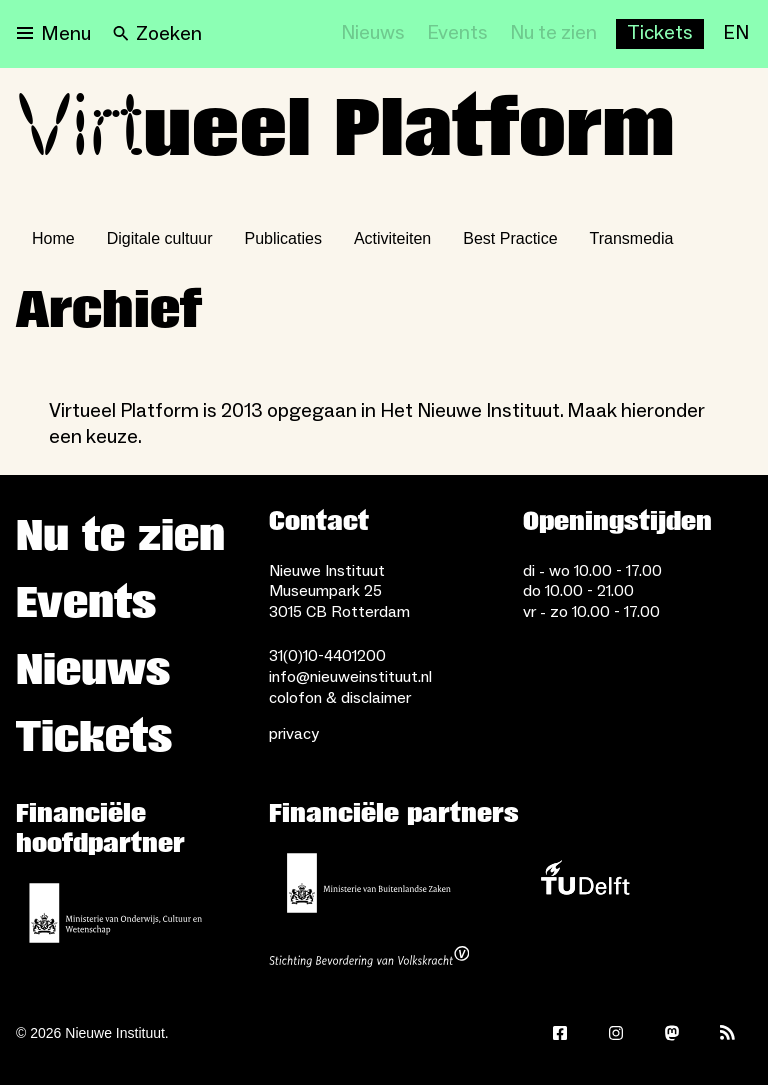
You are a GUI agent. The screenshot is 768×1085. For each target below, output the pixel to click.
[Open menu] (54, 34)
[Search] (157, 34)
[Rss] (728, 1033)
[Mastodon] (672, 1033)
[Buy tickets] (660, 34)
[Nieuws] (373, 34)
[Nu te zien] (553, 34)
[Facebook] (560, 1033)
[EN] (736, 34)
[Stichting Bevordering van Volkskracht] (369, 959)
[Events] (457, 34)
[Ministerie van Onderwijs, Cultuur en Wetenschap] (116, 913)
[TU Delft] (585, 883)
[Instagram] (616, 1033)
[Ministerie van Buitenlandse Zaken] (369, 883)
